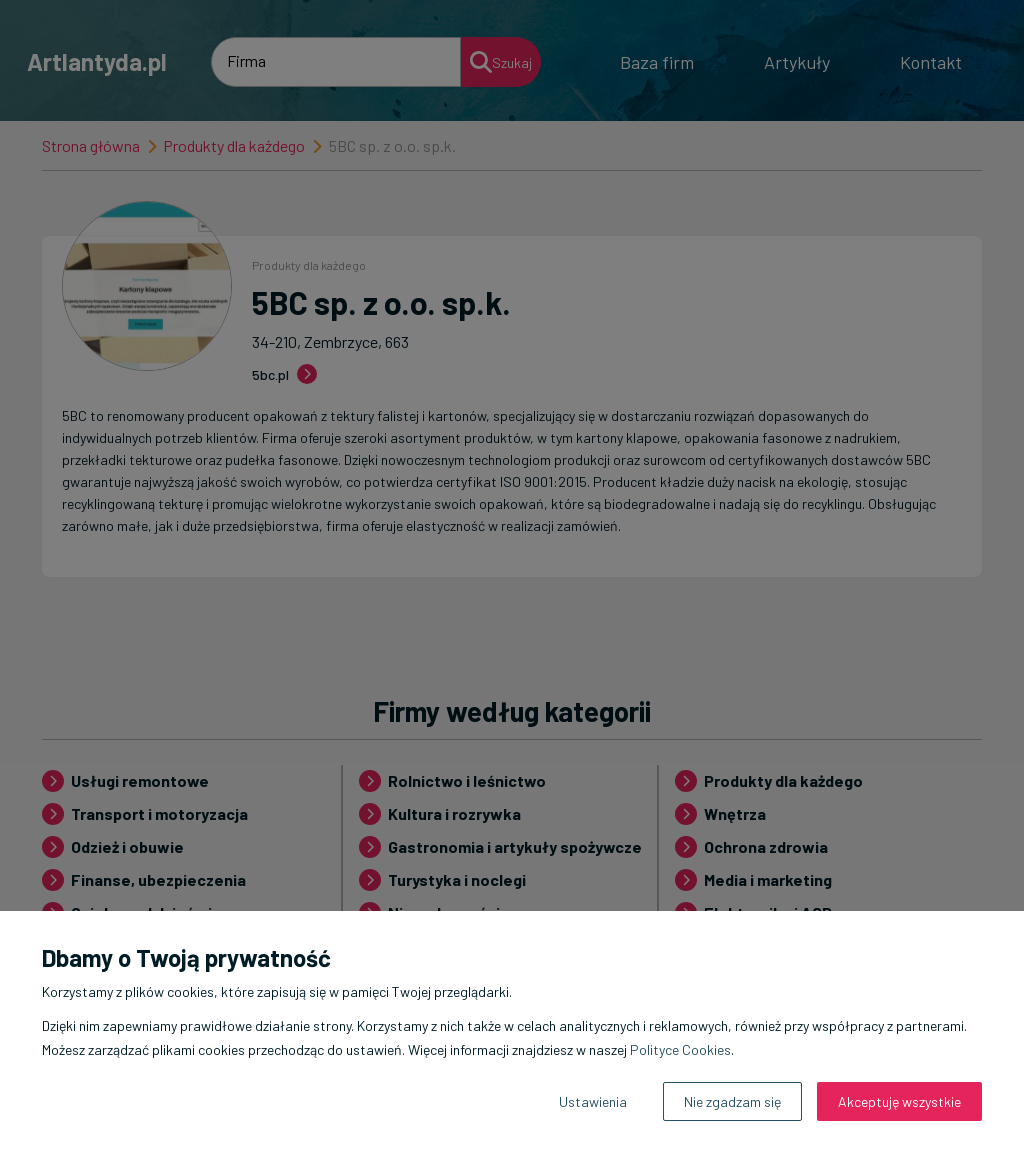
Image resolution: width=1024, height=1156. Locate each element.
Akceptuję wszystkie (899, 1101)
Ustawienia (593, 1101)
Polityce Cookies (680, 1049)
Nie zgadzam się (732, 1101)
